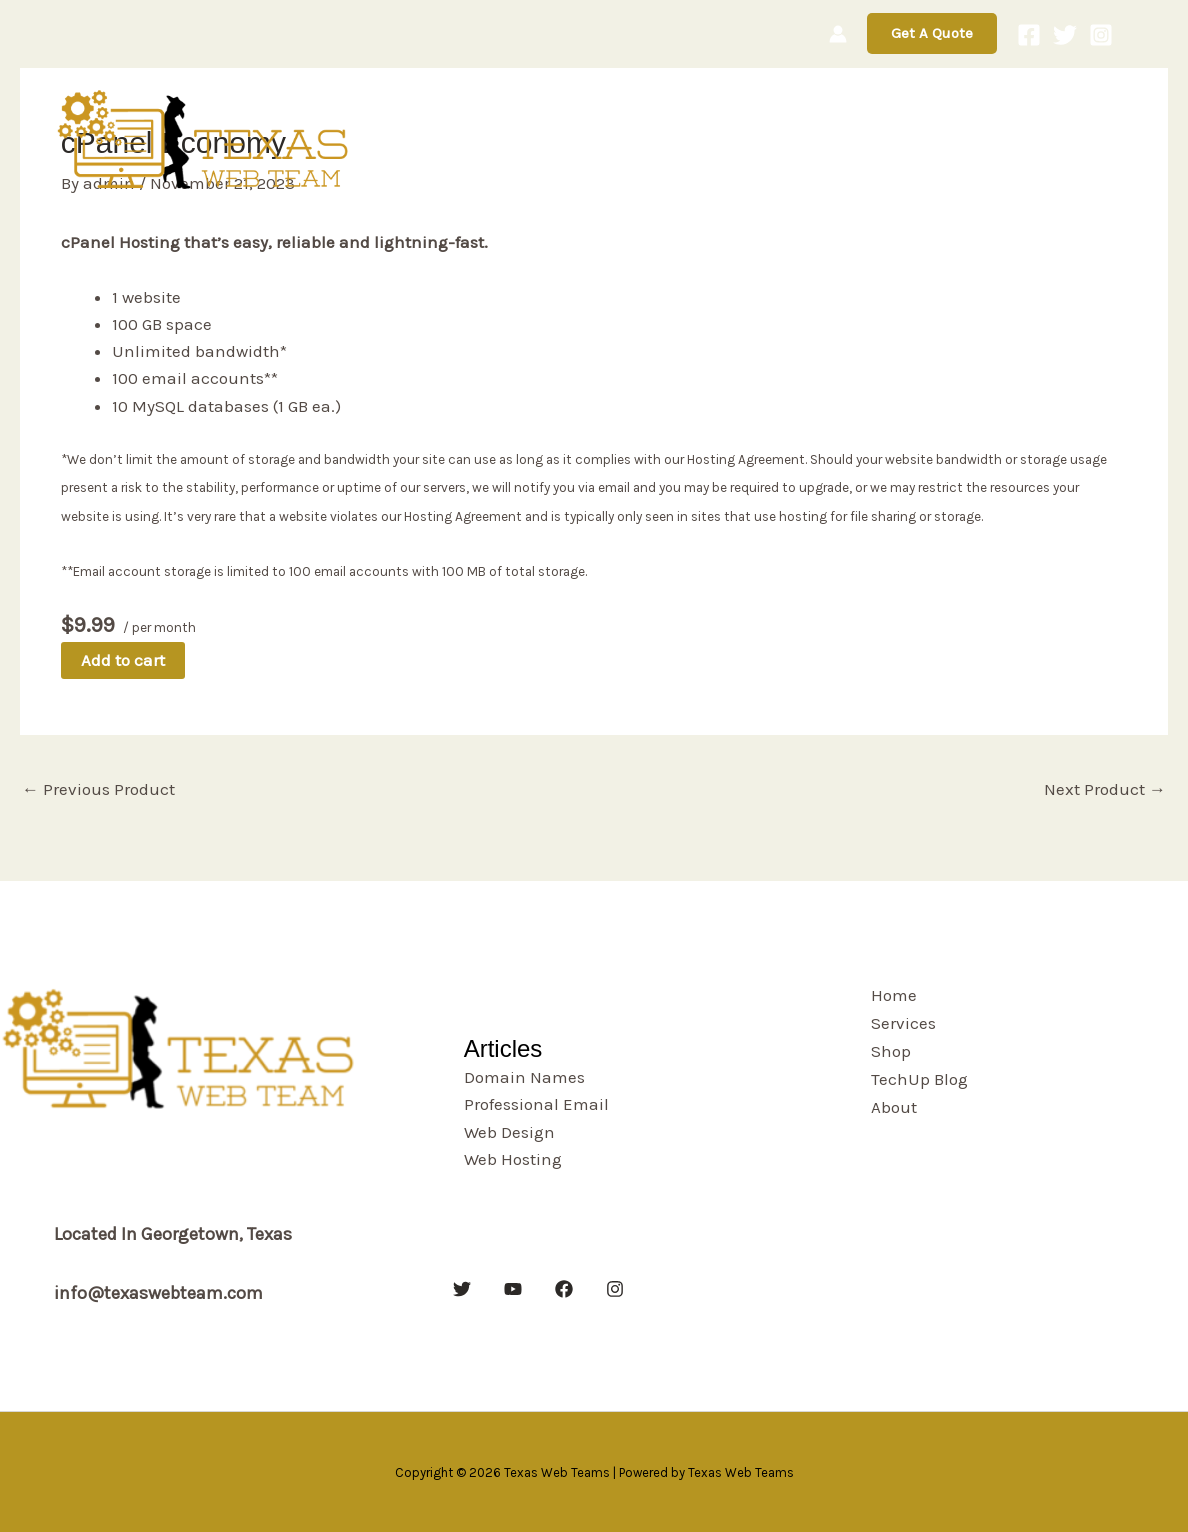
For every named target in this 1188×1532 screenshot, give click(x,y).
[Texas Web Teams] (205, 138)
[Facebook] (1029, 35)
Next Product (1105, 789)
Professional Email (536, 1104)
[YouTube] (513, 1289)
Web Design (509, 1132)
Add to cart (123, 660)
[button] (932, 33)
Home (675, 139)
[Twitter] (1065, 35)
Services (765, 139)
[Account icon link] (838, 34)
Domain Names (524, 1077)
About (1082, 140)
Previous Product (98, 789)
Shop (852, 139)
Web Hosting (513, 1159)
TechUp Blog (959, 139)
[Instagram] (1101, 35)
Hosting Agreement (746, 459)
